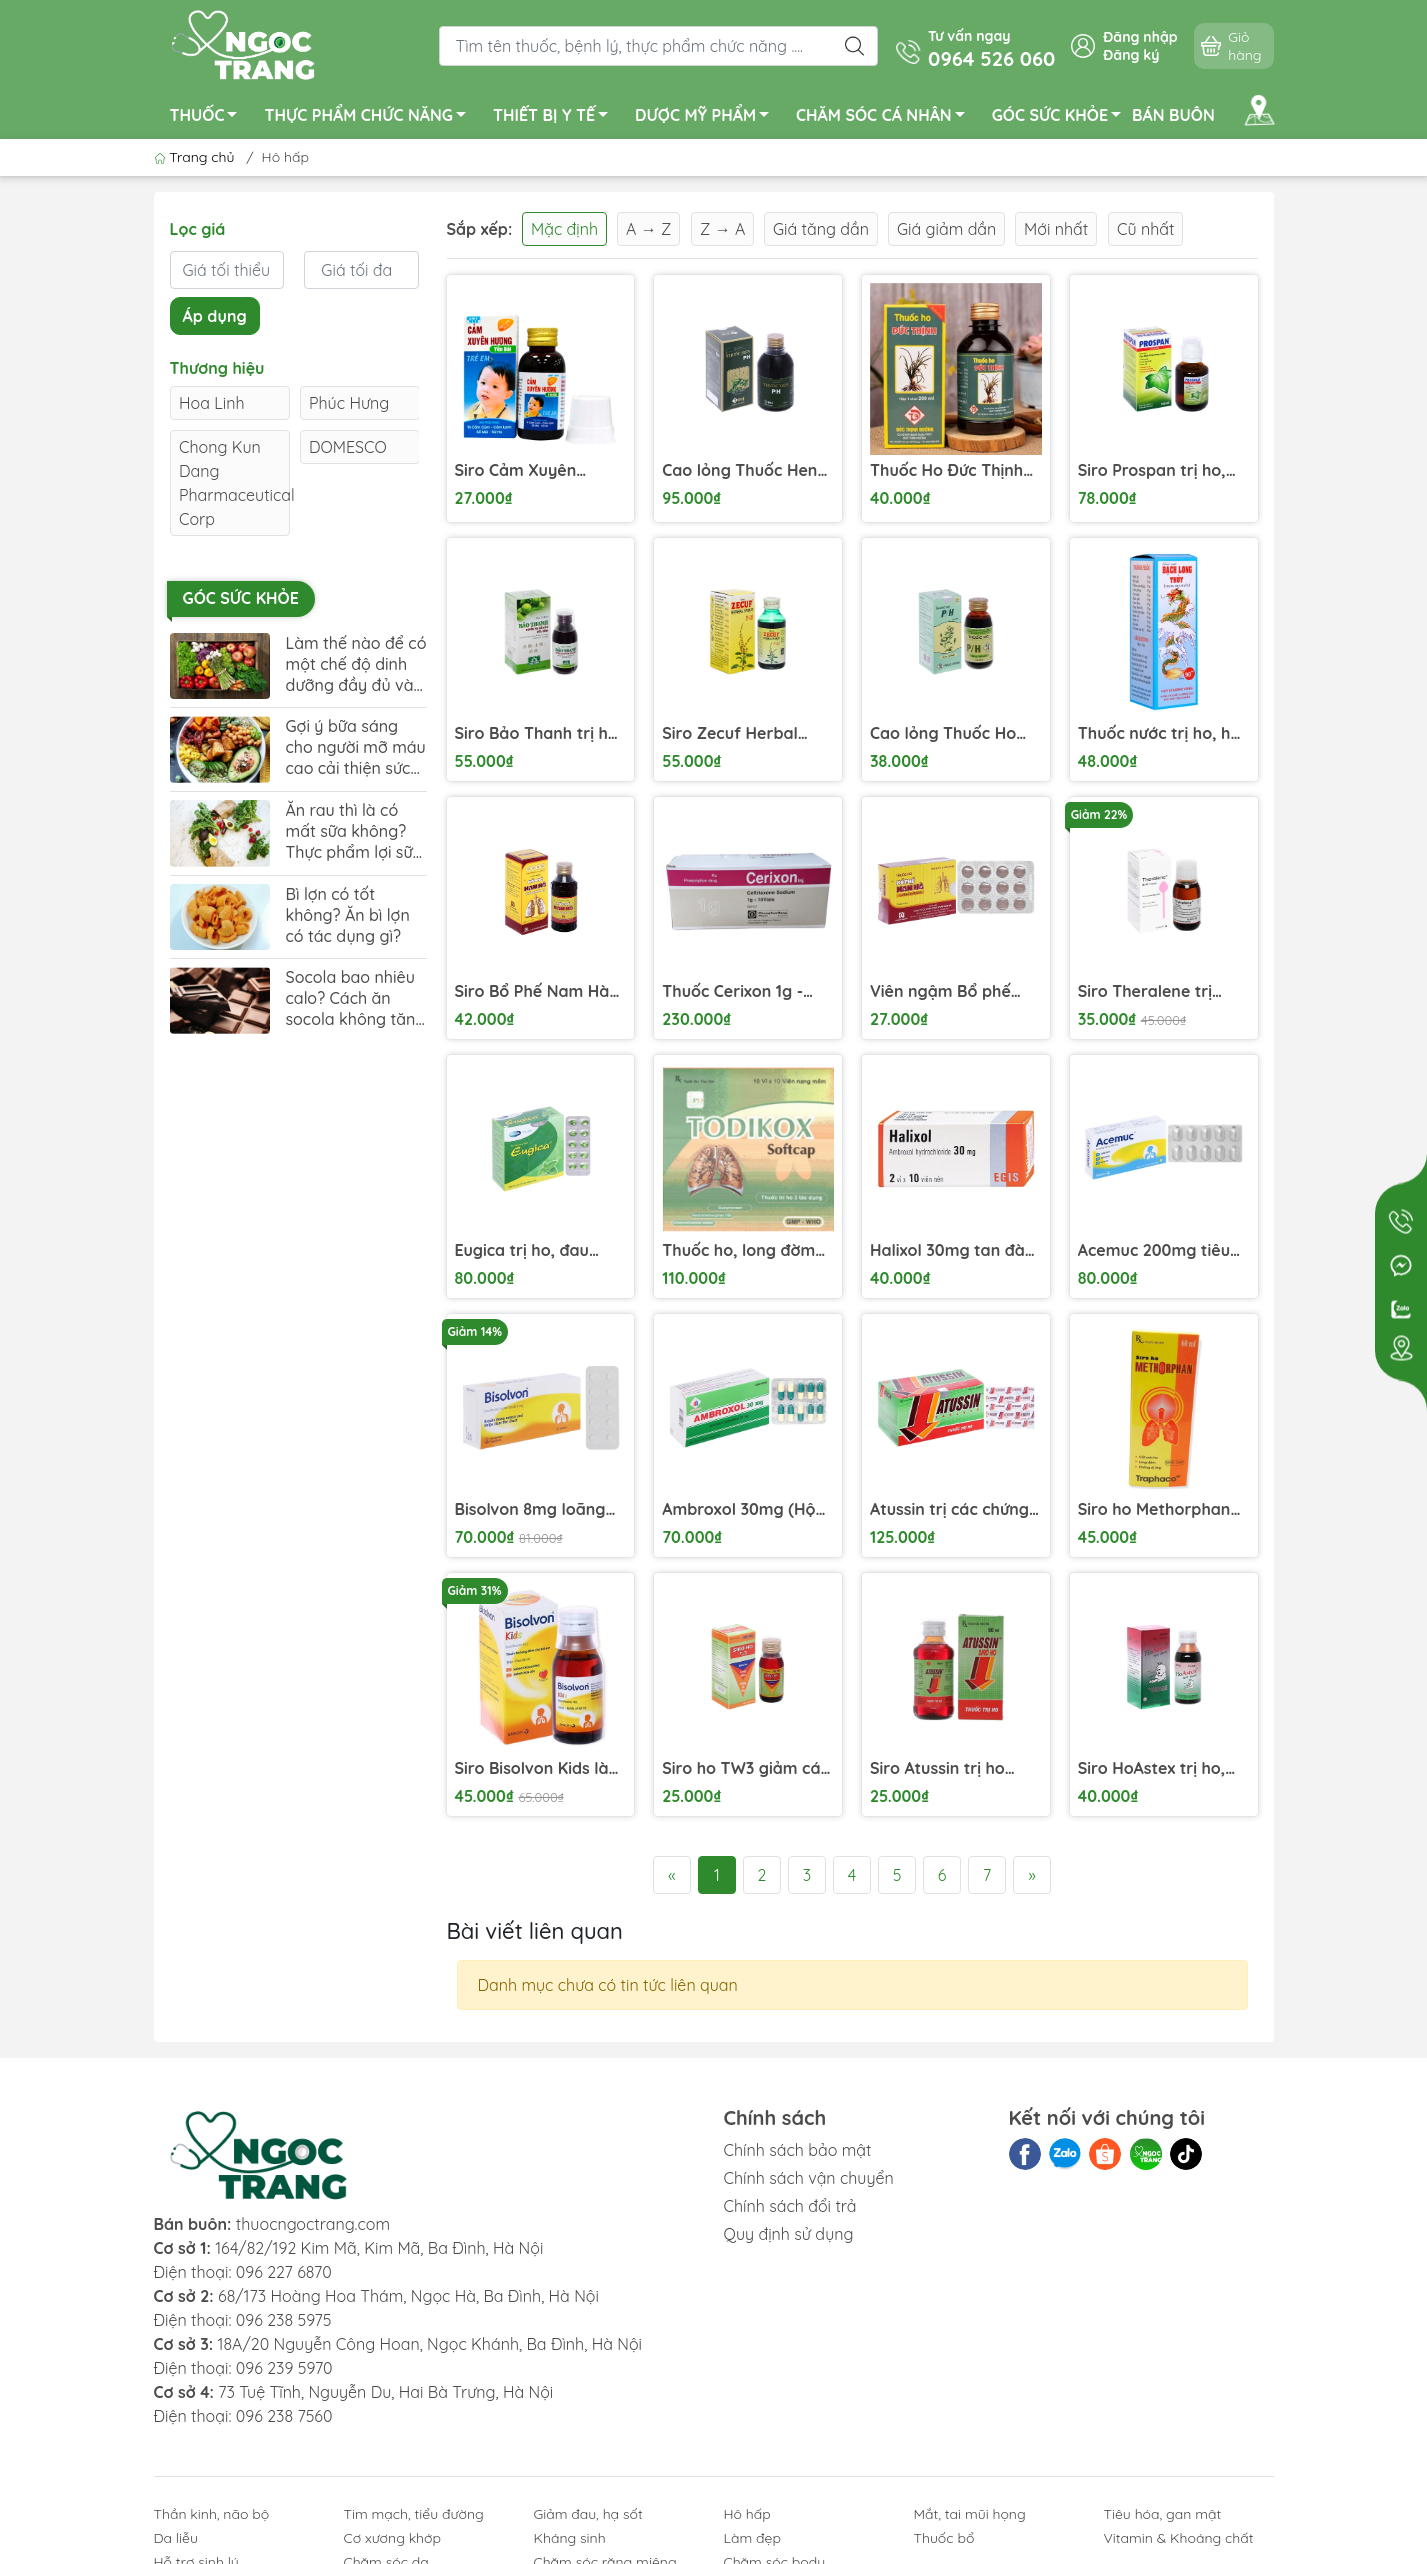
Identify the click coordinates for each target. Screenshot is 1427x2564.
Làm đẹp (752, 2538)
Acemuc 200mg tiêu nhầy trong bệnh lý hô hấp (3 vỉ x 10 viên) (1163, 1250)
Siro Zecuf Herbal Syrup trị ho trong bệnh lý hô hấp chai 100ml (737, 733)
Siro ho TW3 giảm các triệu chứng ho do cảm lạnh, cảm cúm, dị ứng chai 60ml (745, 1768)
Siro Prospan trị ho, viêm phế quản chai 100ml (1153, 470)
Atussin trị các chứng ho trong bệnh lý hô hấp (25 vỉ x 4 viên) (949, 1509)
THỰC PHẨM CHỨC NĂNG (370, 118)
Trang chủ (196, 157)
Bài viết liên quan (535, 1931)
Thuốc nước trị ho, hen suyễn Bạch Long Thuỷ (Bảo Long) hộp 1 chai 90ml (1164, 733)
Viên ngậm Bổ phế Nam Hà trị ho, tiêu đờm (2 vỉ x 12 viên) (943, 991)
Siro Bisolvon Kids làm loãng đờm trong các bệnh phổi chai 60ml (539, 1768)
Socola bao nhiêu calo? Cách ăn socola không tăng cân (356, 998)
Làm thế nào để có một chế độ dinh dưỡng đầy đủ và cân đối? (356, 664)
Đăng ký (1131, 55)
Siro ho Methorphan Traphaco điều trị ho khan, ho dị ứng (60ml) (1156, 1509)
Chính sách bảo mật (798, 2150)
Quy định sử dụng (789, 2234)
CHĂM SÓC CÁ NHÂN (886, 118)
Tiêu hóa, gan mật (1163, 2514)
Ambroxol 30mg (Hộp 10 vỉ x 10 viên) (743, 1509)
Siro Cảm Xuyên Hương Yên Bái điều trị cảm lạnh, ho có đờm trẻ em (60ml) (540, 470)
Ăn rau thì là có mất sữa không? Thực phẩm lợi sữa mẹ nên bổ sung (354, 831)
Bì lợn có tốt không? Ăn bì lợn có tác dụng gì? (348, 915)
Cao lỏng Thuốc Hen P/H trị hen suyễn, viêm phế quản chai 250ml (739, 470)
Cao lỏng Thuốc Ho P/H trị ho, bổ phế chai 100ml (943, 733)
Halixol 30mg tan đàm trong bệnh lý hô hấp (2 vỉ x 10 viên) (955, 1250)
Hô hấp (747, 2514)
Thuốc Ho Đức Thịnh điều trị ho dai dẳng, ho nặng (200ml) (947, 470)
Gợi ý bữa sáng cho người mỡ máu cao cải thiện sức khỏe (356, 747)
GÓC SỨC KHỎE (1062, 118)
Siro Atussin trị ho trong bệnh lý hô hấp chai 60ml (951, 1768)
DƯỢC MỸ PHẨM (707, 118)
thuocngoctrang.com (313, 2224)
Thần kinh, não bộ (212, 2514)
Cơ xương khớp (393, 2538)
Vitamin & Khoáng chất (1179, 2538)
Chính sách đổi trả (790, 2206)
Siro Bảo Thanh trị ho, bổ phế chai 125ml (539, 733)
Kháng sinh (570, 2538)
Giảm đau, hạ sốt (588, 2514)
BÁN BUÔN (1173, 115)
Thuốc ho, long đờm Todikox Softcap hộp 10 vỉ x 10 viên (741, 1250)
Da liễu (176, 2538)
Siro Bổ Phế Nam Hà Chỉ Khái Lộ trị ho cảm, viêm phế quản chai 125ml (533, 991)
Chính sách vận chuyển (809, 2178)
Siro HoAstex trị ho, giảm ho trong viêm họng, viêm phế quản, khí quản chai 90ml (1161, 1768)
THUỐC (209, 118)
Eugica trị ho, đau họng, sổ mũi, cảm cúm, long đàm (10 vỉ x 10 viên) (540, 1250)
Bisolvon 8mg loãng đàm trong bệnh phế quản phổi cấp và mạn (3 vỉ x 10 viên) (534, 1509)
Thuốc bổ (944, 2538)
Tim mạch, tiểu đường (414, 2514)
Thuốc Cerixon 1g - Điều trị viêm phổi (732, 991)
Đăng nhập (1140, 37)
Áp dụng (215, 316)
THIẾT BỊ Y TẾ (556, 118)
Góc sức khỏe (241, 598)
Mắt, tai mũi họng (970, 2514)
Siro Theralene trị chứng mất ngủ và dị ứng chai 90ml (1157, 991)
